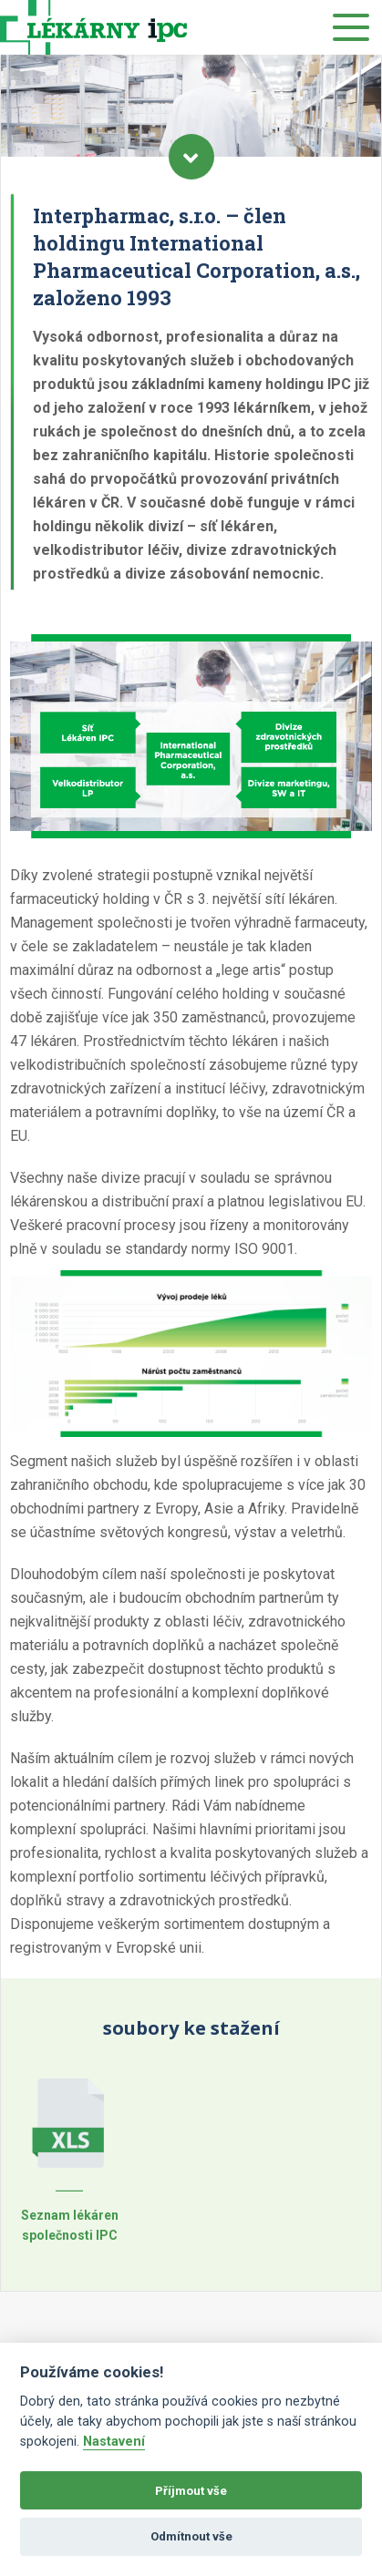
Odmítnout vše (191, 2536)
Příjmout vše (191, 2491)
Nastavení (114, 2441)
